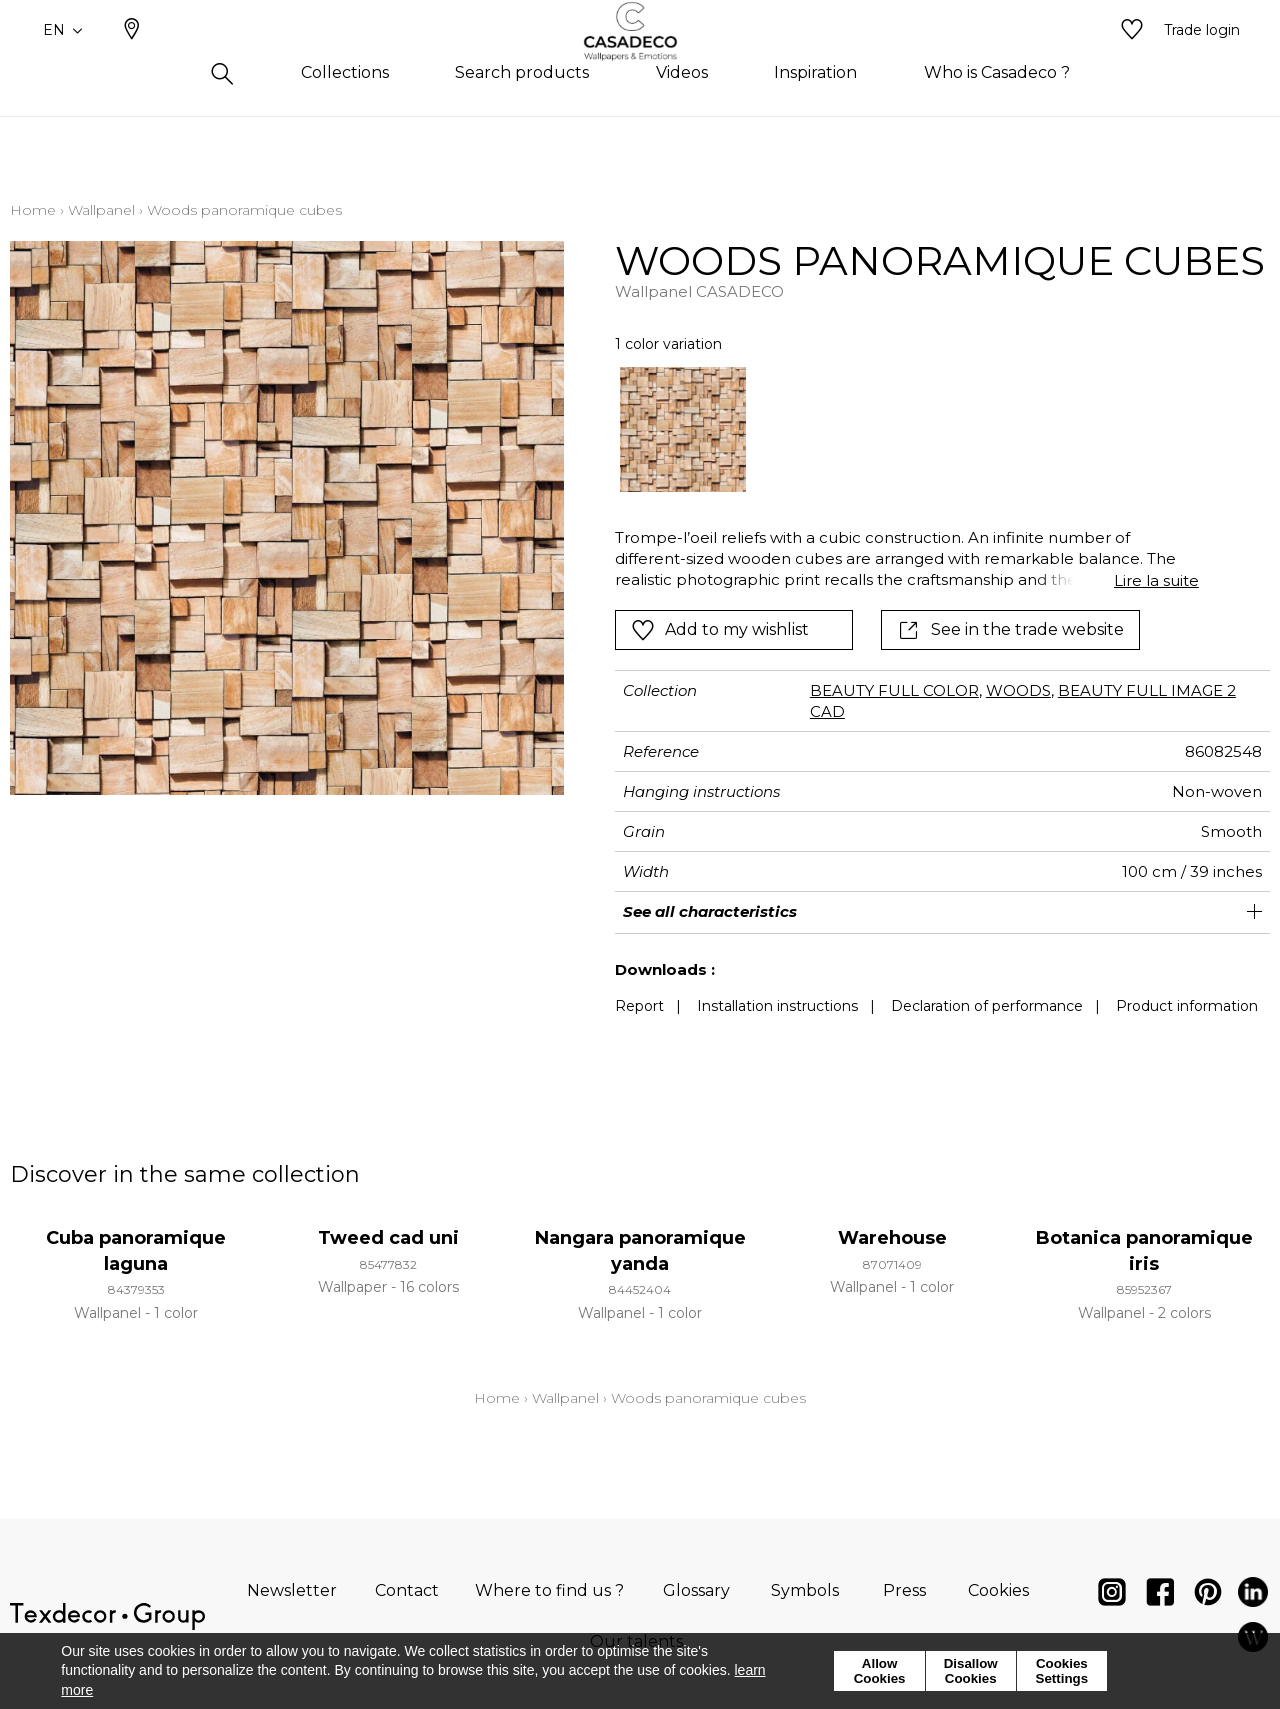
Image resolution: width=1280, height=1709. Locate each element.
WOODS (1018, 690)
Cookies (998, 1590)
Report (639, 1006)
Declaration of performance (987, 1006)
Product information (1187, 1006)
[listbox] (894, 429)
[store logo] (640, 63)
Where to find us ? (549, 1590)
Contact (407, 1590)
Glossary (696, 1590)
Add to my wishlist (720, 630)
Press (904, 1590)
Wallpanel (101, 210)
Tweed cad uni (388, 1238)
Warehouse (892, 1238)
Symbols (805, 1590)
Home (33, 210)
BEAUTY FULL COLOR (894, 690)
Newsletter (292, 1590)
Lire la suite (1156, 580)
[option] (682, 429)
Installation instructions (777, 1006)
